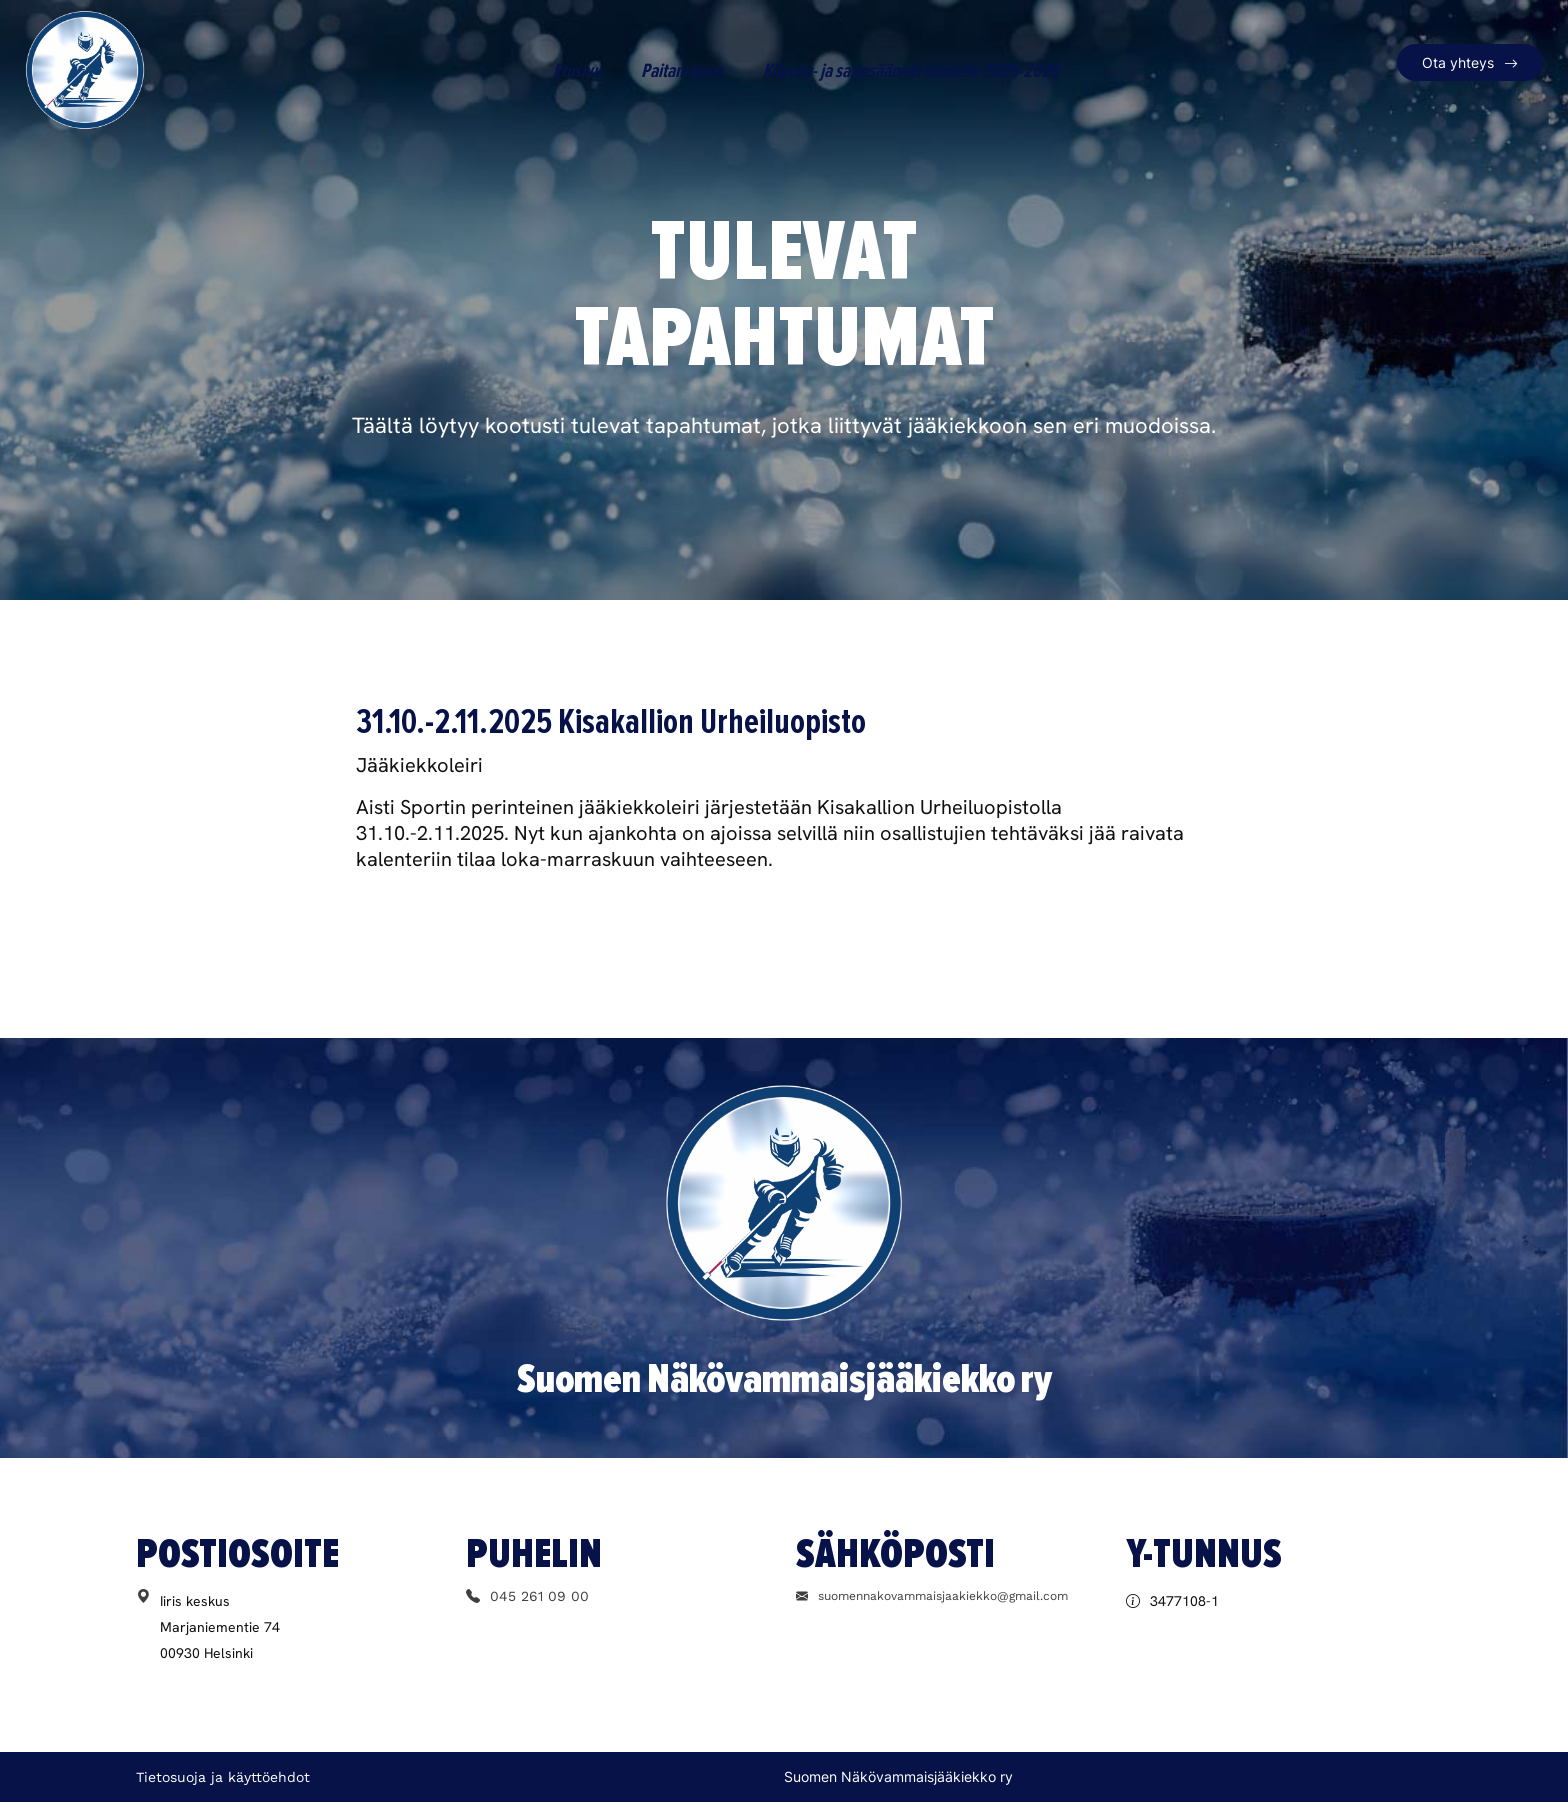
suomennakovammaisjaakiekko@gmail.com (932, 1596)
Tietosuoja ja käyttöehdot (223, 1777)
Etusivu (577, 71)
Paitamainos (682, 71)
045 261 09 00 (527, 1596)
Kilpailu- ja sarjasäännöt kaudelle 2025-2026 (911, 71)
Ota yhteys (1458, 62)
